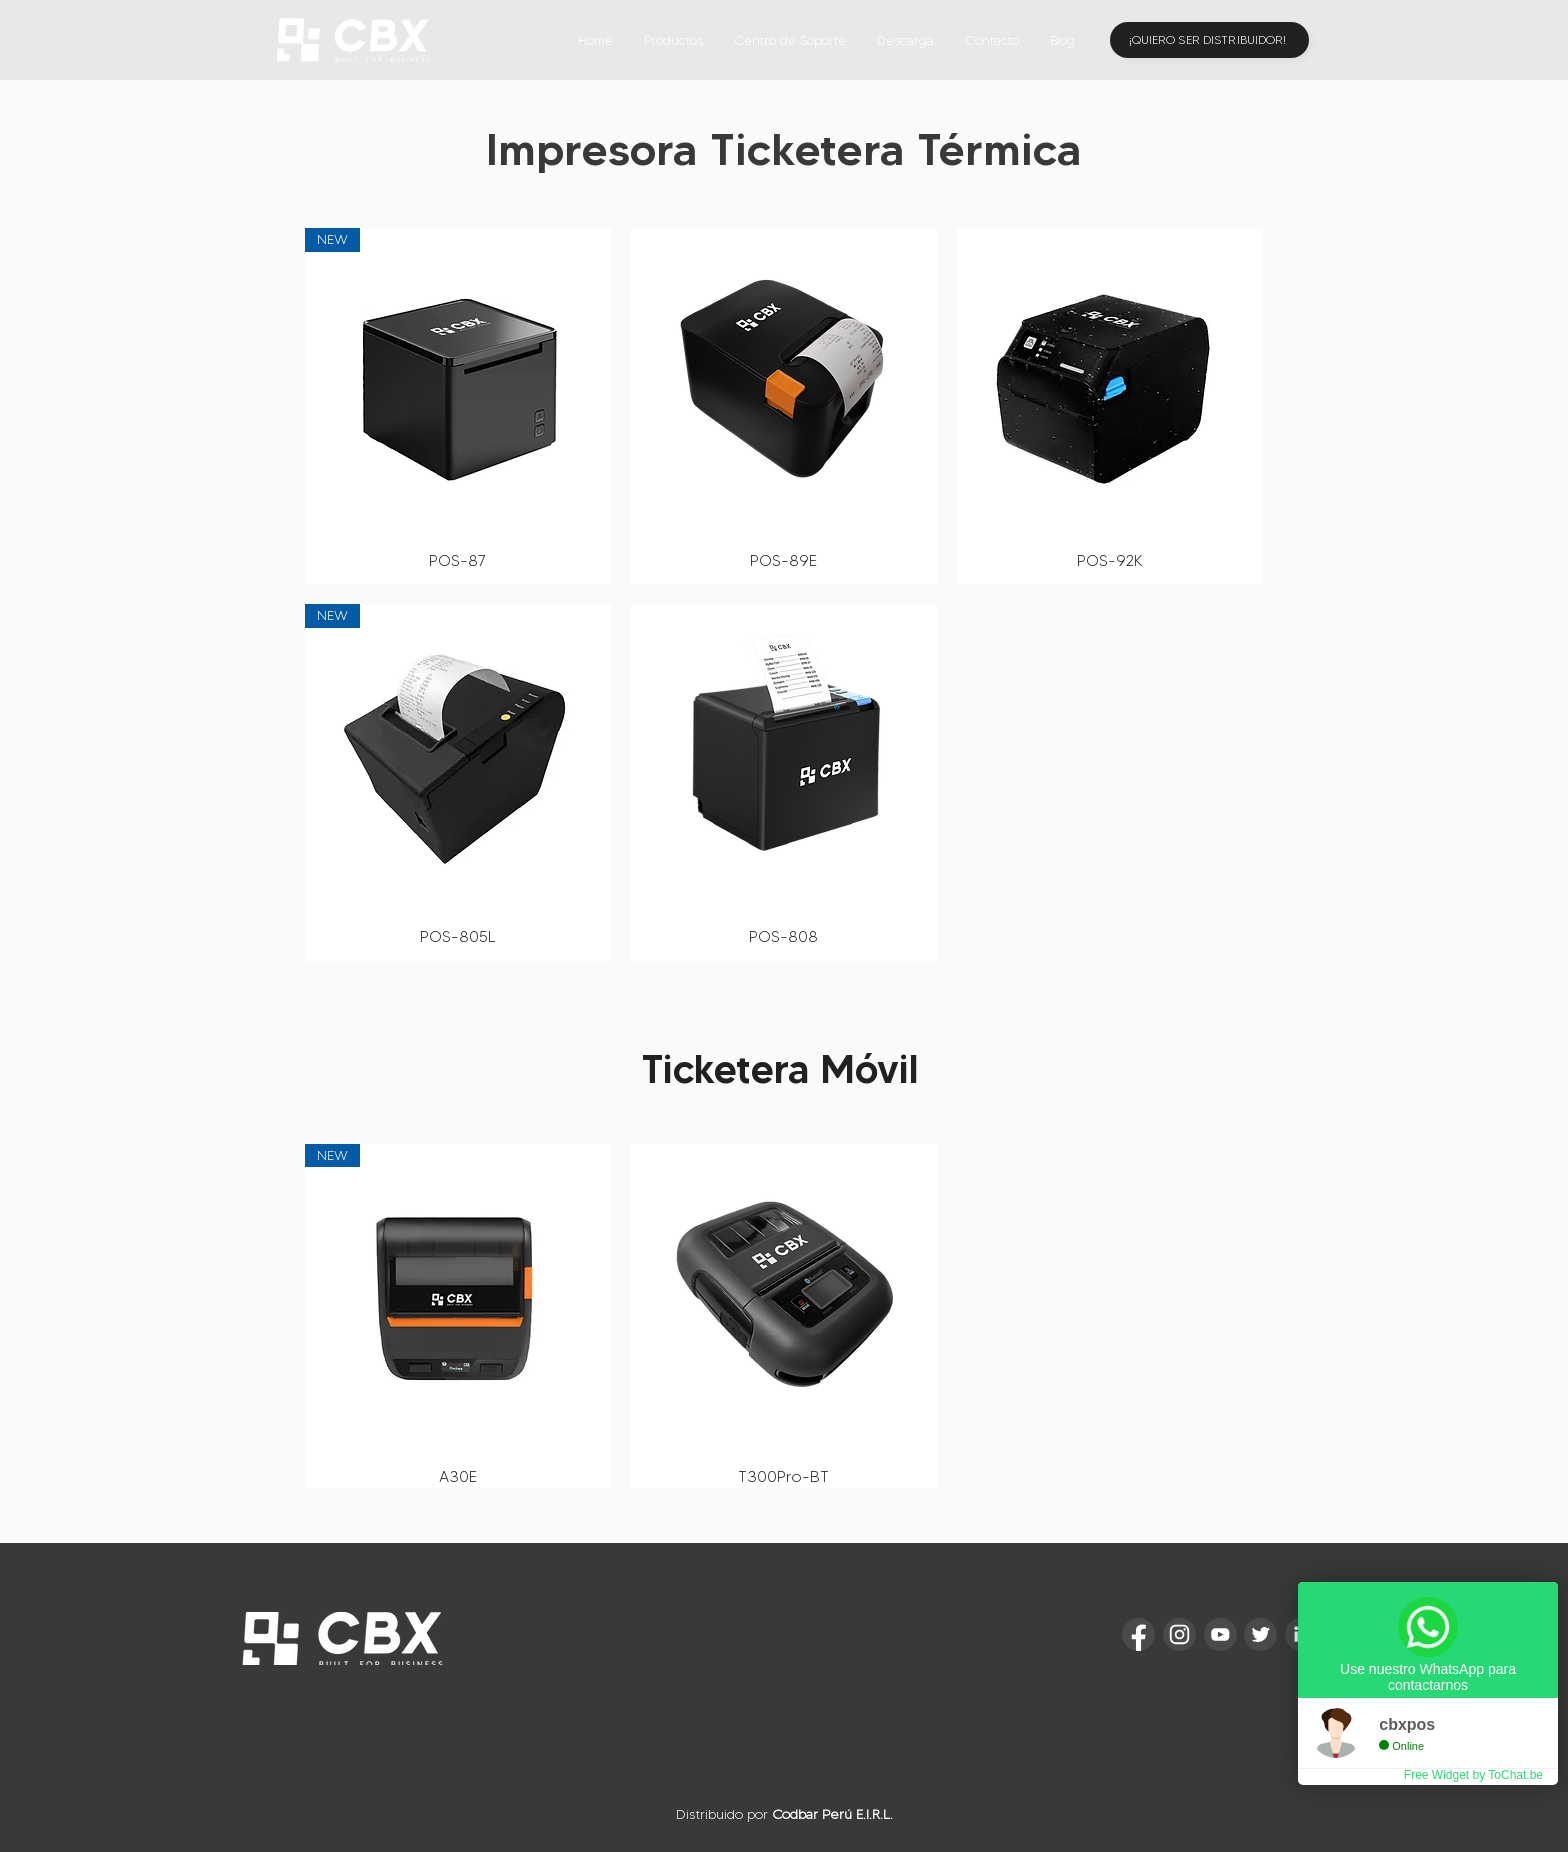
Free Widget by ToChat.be (1473, 1775)
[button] (673, 40)
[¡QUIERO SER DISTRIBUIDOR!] (1209, 40)
